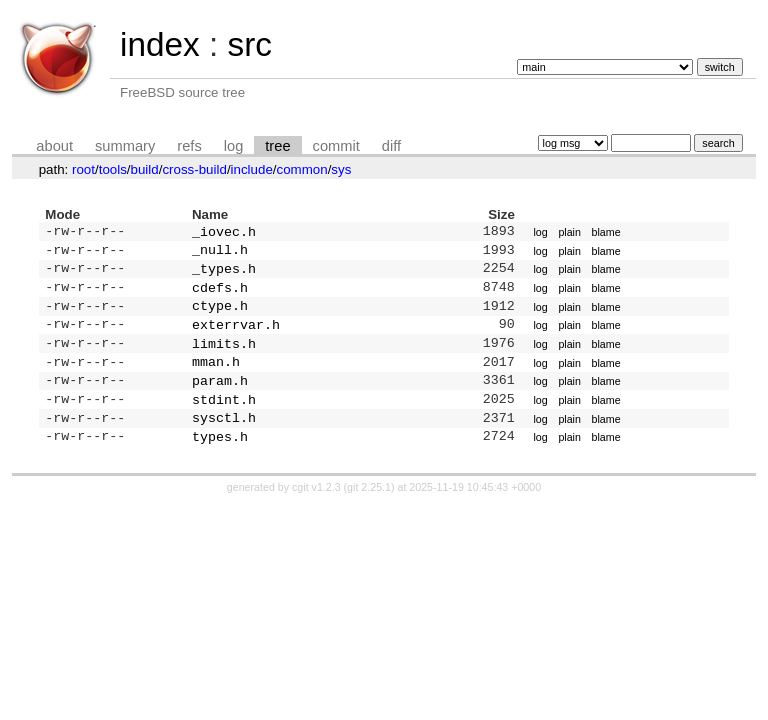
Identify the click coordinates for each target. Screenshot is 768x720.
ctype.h (220, 315)
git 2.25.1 (369, 511)
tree (277, 146)
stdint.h (224, 419)
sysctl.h (224, 439)
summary (125, 146)
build (145, 169)
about (54, 146)
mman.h (216, 377)
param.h (220, 398)
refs (189, 146)
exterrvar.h (236, 336)
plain (569, 233)
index (160, 44)
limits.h (224, 357)
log (234, 146)
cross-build (194, 169)
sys (341, 169)
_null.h (220, 253)
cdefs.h (220, 295)
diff (391, 146)
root (83, 169)
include (252, 169)
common (302, 169)
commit (336, 146)
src (249, 44)
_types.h (224, 274)
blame (606, 233)
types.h (220, 460)
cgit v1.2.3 (316, 511)
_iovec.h (224, 233)
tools (113, 169)
